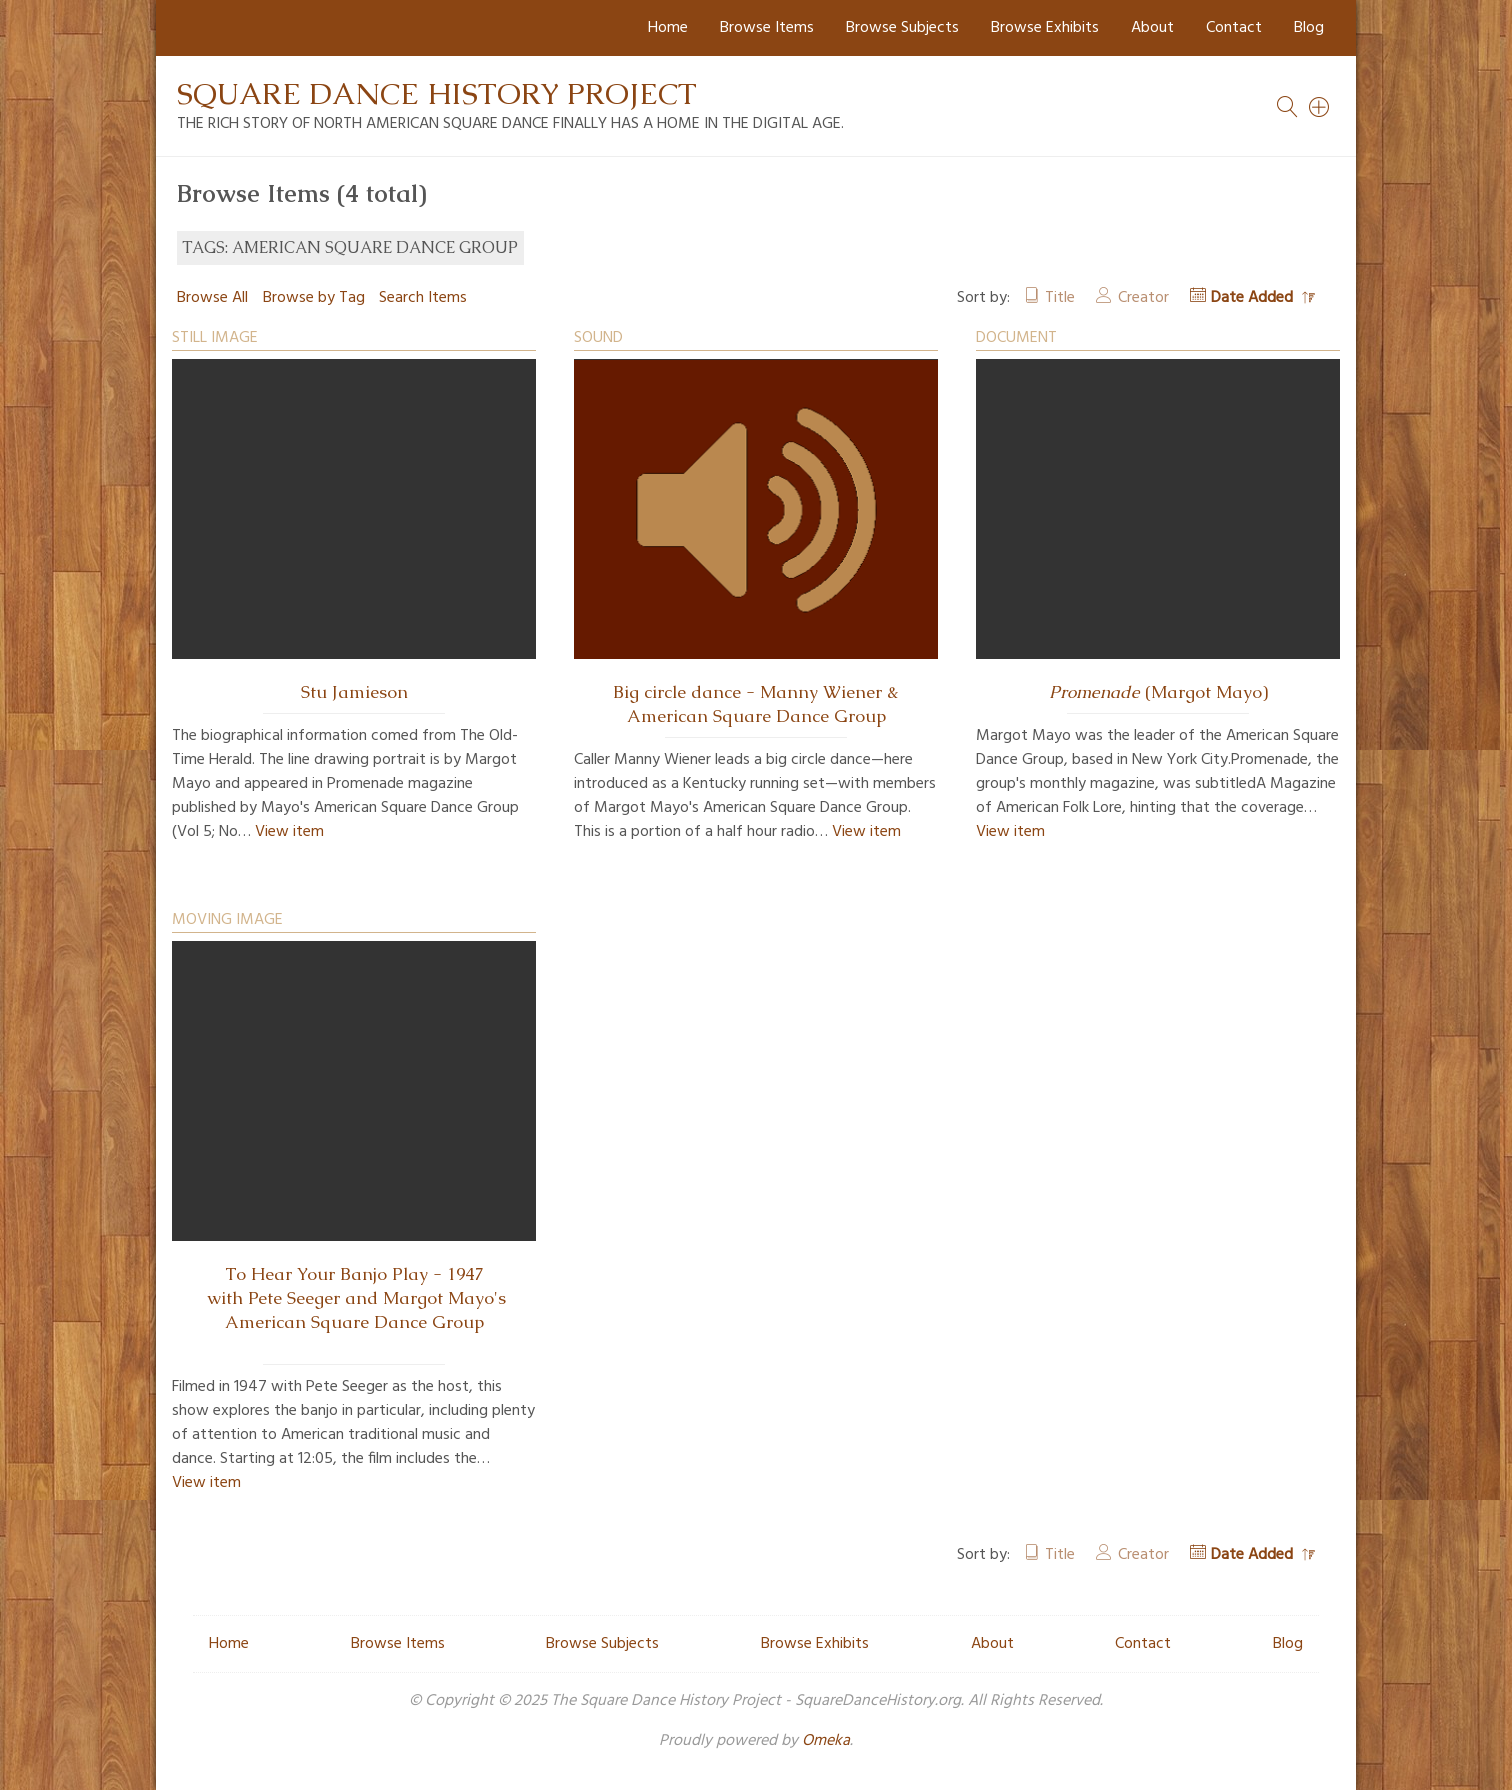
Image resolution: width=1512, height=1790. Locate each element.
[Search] (1320, 107)
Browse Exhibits (1045, 28)
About (1152, 28)
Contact (1234, 28)
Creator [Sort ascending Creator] (1143, 298)
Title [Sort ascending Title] (1060, 298)
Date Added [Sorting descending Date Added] (1254, 298)
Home (668, 28)
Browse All (212, 298)
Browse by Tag (314, 298)
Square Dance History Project (437, 93)
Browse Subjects (902, 28)
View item (289, 832)
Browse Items (767, 28)
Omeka (826, 1741)
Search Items (423, 298)
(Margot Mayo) (1158, 692)
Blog (1309, 28)
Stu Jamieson (354, 692)
